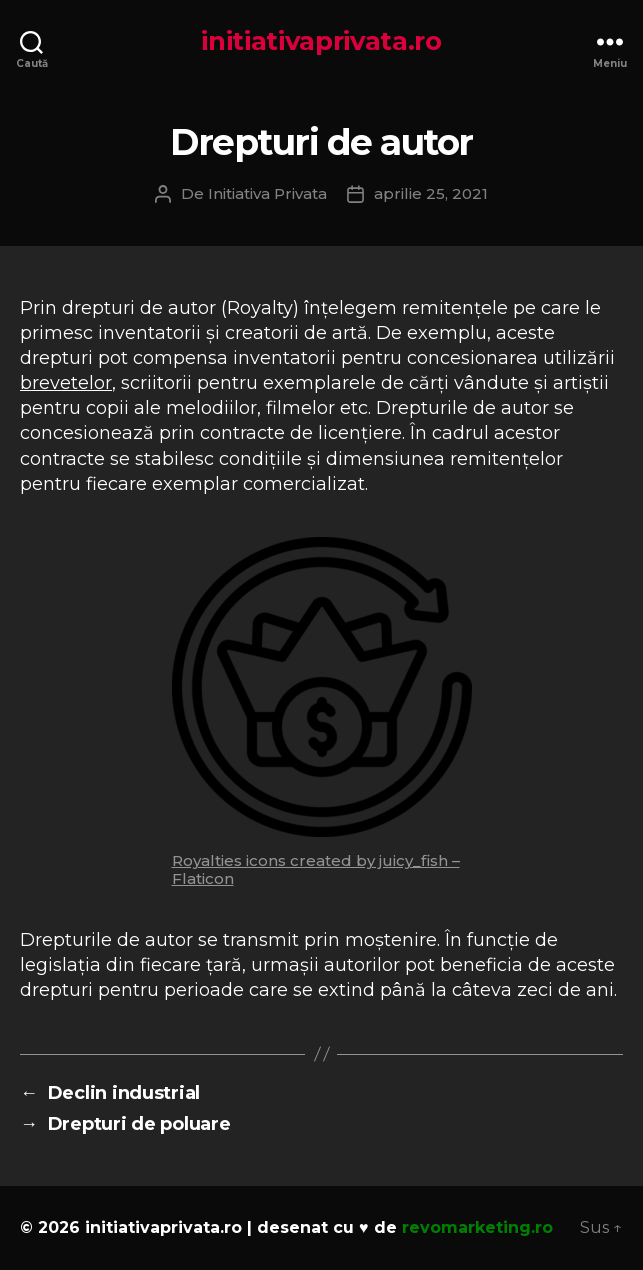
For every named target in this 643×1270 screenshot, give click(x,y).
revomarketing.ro (477, 1227)
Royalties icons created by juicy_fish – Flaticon (316, 869)
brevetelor (66, 383)
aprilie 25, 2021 (431, 193)
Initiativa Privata (267, 193)
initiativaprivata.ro (321, 41)
